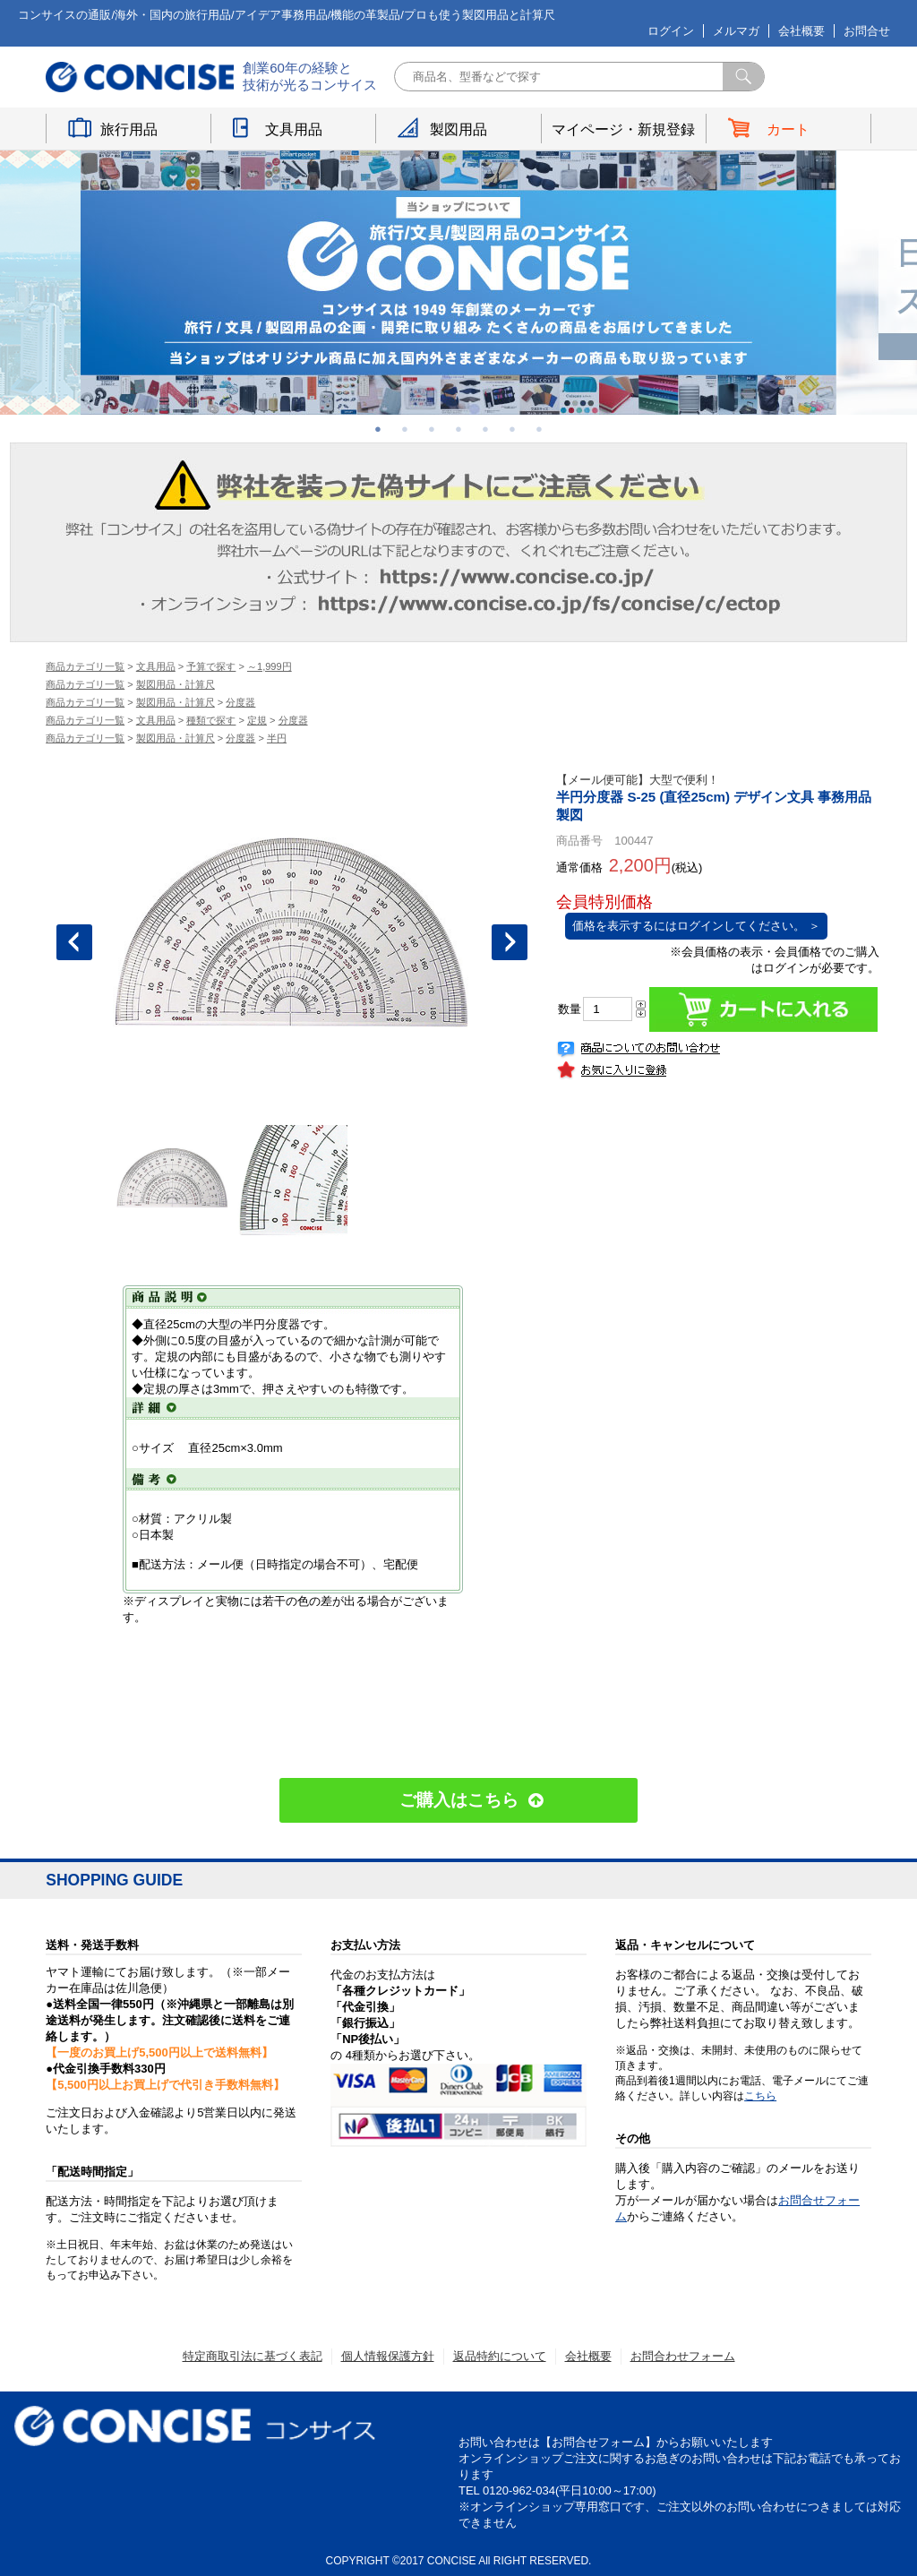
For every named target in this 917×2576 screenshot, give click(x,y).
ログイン (670, 31)
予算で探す (211, 666)
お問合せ (867, 31)
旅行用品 (129, 129)
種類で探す (211, 720)
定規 (257, 720)
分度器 (240, 702)
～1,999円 (269, 666)
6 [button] (512, 429)
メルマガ (736, 31)
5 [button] (485, 429)
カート (788, 129)
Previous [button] (74, 942)
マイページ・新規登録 (623, 129)
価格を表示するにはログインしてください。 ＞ (696, 925)
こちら (760, 2096)
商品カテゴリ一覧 (85, 666)
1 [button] (378, 429)
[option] (458, 282)
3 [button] (432, 429)
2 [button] (405, 429)
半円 (277, 738)
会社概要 (801, 31)
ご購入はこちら (458, 1799)
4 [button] (458, 429)
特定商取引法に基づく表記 (252, 2356)
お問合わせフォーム (682, 2356)
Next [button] (509, 942)
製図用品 (458, 129)
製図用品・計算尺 (175, 684)
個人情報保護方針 (387, 2356)
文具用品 (293, 129)
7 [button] (539, 429)
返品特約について (499, 2356)
